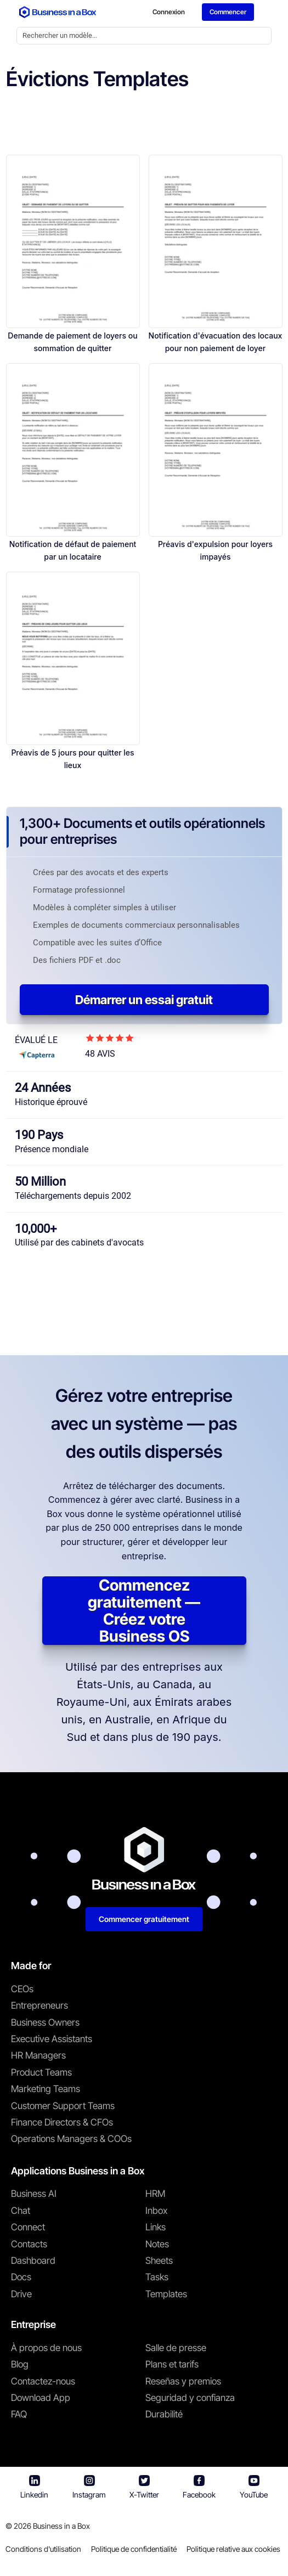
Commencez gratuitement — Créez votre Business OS (144, 1611)
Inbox (156, 2211)
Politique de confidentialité (134, 2550)
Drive (21, 2295)
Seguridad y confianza (190, 2398)
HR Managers (38, 2056)
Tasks (156, 2278)
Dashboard (33, 2261)
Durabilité (164, 2415)
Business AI (34, 2195)
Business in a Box (61, 2527)
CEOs (22, 1990)
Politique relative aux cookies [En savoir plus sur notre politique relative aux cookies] (233, 2550)
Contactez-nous (43, 2382)
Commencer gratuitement (144, 1920)
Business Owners (45, 2023)
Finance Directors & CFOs (62, 2123)
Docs (21, 2278)
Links (155, 2228)
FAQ (19, 2415)
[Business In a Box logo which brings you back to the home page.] (57, 12)
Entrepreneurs (39, 2007)
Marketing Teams (45, 2089)
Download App (40, 2398)
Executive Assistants (51, 2039)
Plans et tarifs (172, 2365)
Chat (20, 2211)
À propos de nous (46, 2348)
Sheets (159, 2261)
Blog (20, 2365)
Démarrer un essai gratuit (144, 1001)
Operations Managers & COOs (71, 2140)
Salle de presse (175, 2348)
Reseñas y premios (183, 2382)
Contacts (29, 2245)
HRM (155, 2195)
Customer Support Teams (63, 2106)
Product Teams (41, 2073)
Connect (28, 2228)
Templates (166, 2295)
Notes (157, 2245)
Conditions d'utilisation (43, 2550)
